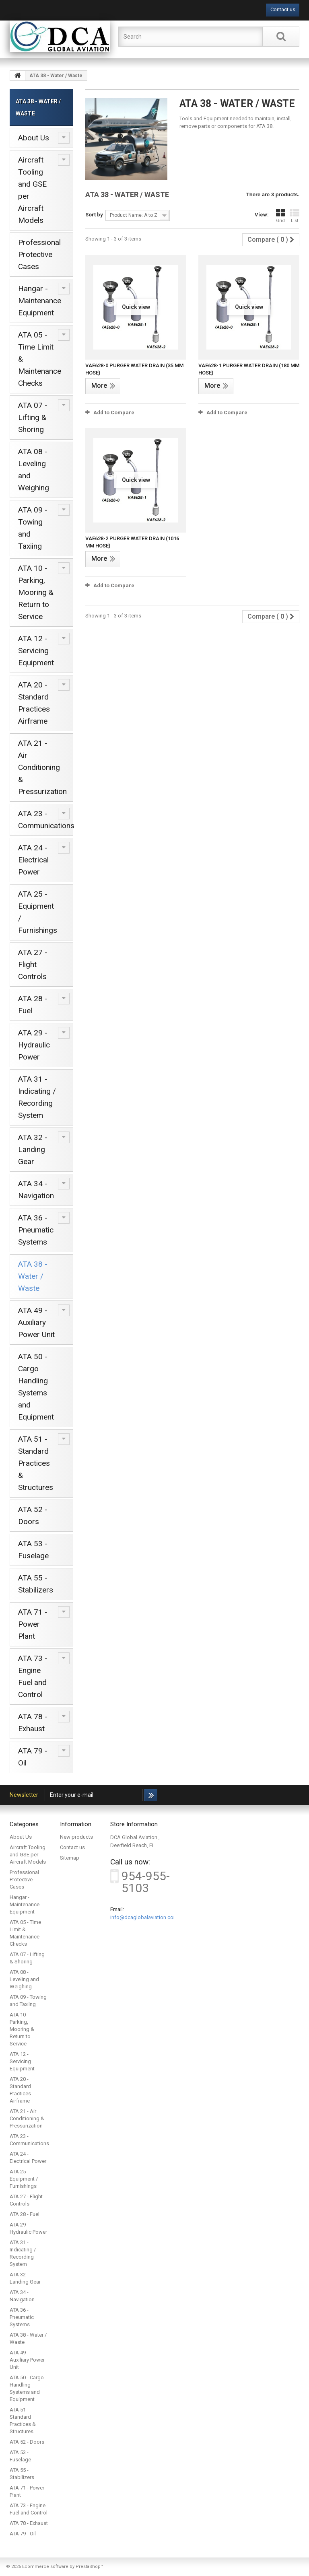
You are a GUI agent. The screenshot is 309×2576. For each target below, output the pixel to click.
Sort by (94, 215)
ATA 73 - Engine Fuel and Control (32, 1676)
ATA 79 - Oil (32, 1756)
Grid (280, 215)
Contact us (282, 9)
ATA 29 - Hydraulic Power (34, 1045)
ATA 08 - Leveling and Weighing (33, 469)
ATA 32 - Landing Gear (32, 1149)
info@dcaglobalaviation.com (144, 1917)
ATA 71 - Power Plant (32, 1624)
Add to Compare (113, 412)
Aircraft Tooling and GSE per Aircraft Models (32, 190)
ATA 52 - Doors (32, 1515)
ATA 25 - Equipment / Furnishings (37, 912)
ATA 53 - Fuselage (33, 1549)
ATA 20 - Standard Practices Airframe (34, 703)
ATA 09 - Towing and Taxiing (32, 528)
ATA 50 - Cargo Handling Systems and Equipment (36, 1387)
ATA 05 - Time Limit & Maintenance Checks (39, 359)
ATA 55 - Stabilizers (35, 1584)
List (294, 215)
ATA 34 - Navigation (36, 1189)
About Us (33, 137)
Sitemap (69, 1858)
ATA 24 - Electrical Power (33, 859)
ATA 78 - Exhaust (32, 1722)
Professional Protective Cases (39, 254)
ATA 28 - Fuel (32, 1004)
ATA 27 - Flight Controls (32, 964)
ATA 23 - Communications (45, 819)
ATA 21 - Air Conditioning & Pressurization (42, 767)
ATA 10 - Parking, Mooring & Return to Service (36, 592)
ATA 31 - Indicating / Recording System (37, 1097)
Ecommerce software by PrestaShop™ (62, 2566)
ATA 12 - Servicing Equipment (36, 650)
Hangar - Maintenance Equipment (39, 300)
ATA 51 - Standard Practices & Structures (35, 1463)
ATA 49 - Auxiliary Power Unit (36, 1322)
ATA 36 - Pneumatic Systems (36, 1230)
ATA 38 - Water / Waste (32, 1276)
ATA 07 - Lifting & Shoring (32, 417)
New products (76, 1837)
